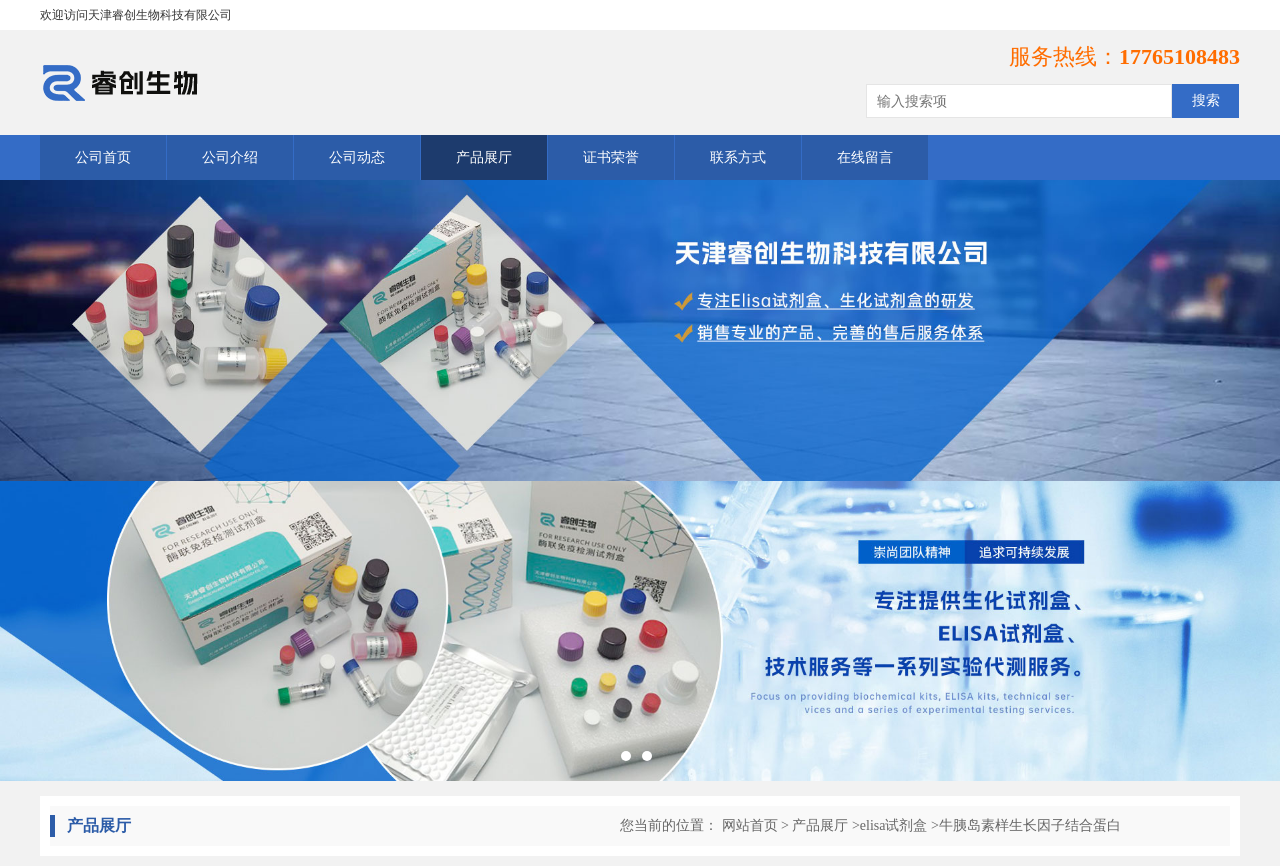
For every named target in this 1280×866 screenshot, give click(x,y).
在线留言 (865, 157)
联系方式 (738, 157)
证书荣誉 (611, 157)
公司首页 (103, 157)
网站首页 (750, 825)
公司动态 (357, 157)
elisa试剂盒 (894, 825)
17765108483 (1179, 56)
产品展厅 (484, 157)
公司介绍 (230, 157)
